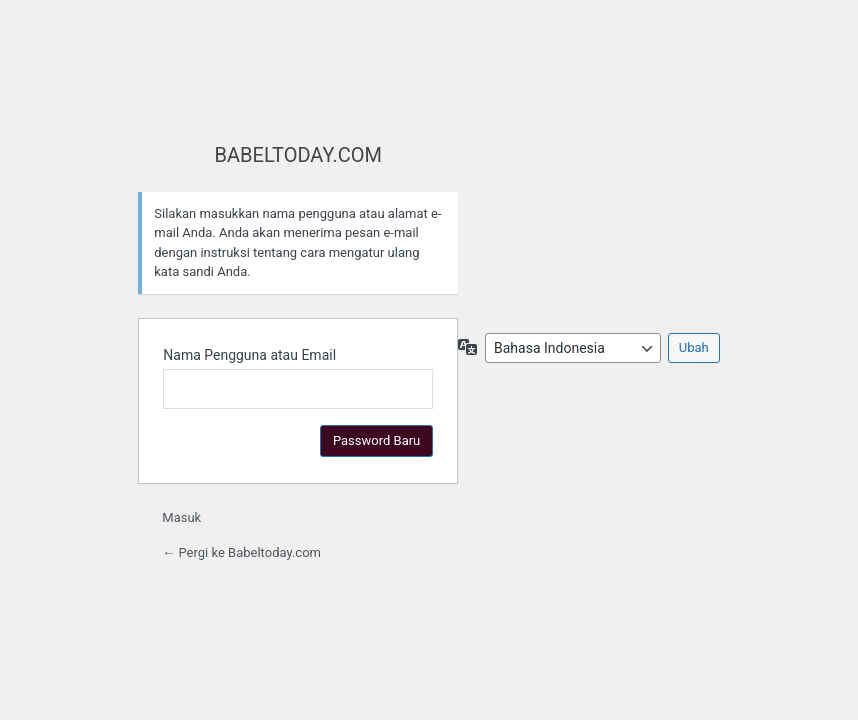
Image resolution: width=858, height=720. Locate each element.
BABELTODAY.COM (298, 155)
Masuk (181, 517)
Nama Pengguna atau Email (249, 355)
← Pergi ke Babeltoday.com (241, 552)
